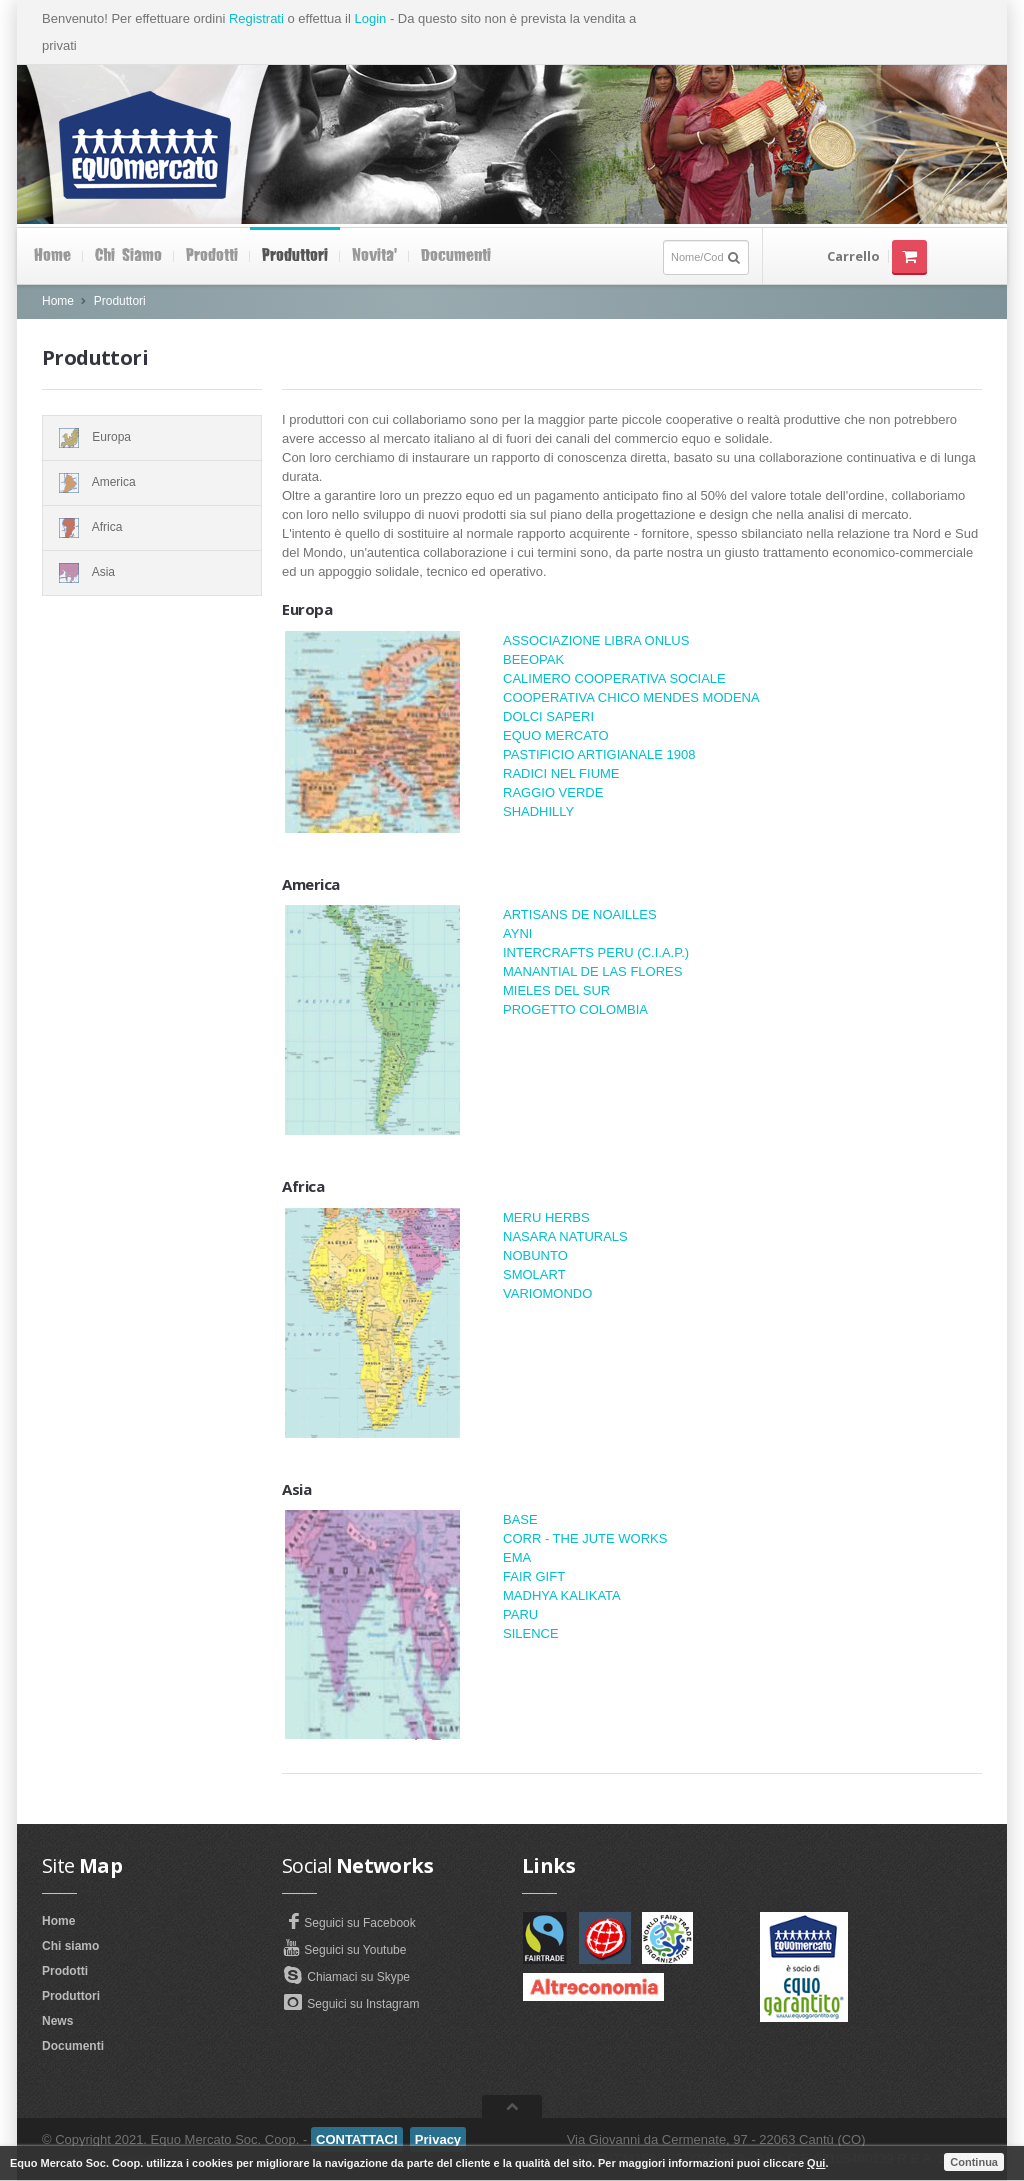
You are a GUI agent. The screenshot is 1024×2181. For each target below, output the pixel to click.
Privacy (438, 2139)
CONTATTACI (357, 2139)
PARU (520, 1614)
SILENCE (531, 1633)
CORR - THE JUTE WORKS (585, 1538)
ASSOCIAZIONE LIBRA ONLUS (596, 640)
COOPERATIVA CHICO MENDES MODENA (631, 697)
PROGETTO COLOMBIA (575, 1009)
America (152, 483)
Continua (974, 2162)
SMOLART (534, 1274)
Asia (152, 573)
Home (52, 256)
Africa (152, 528)
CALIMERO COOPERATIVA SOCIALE (614, 678)
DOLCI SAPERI (548, 716)
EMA (517, 1557)
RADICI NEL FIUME (561, 773)
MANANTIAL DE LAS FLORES (592, 971)
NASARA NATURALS (565, 1236)
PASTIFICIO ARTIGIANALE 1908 (599, 754)
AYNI (517, 933)
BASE (520, 1519)
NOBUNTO (535, 1255)
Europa (152, 438)
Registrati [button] (256, 18)
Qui (816, 2163)
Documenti (456, 256)
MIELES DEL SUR (556, 990)
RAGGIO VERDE (553, 792)
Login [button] (370, 18)
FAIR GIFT (534, 1576)
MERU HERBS (546, 1217)
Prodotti (212, 256)
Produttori (295, 256)
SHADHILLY (538, 811)
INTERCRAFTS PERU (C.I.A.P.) (596, 952)
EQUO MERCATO (556, 735)
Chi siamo (128, 256)
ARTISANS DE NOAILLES (580, 914)
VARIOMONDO (547, 1293)
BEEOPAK (533, 659)
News (57, 2021)
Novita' (374, 256)
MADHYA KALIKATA (562, 1595)
